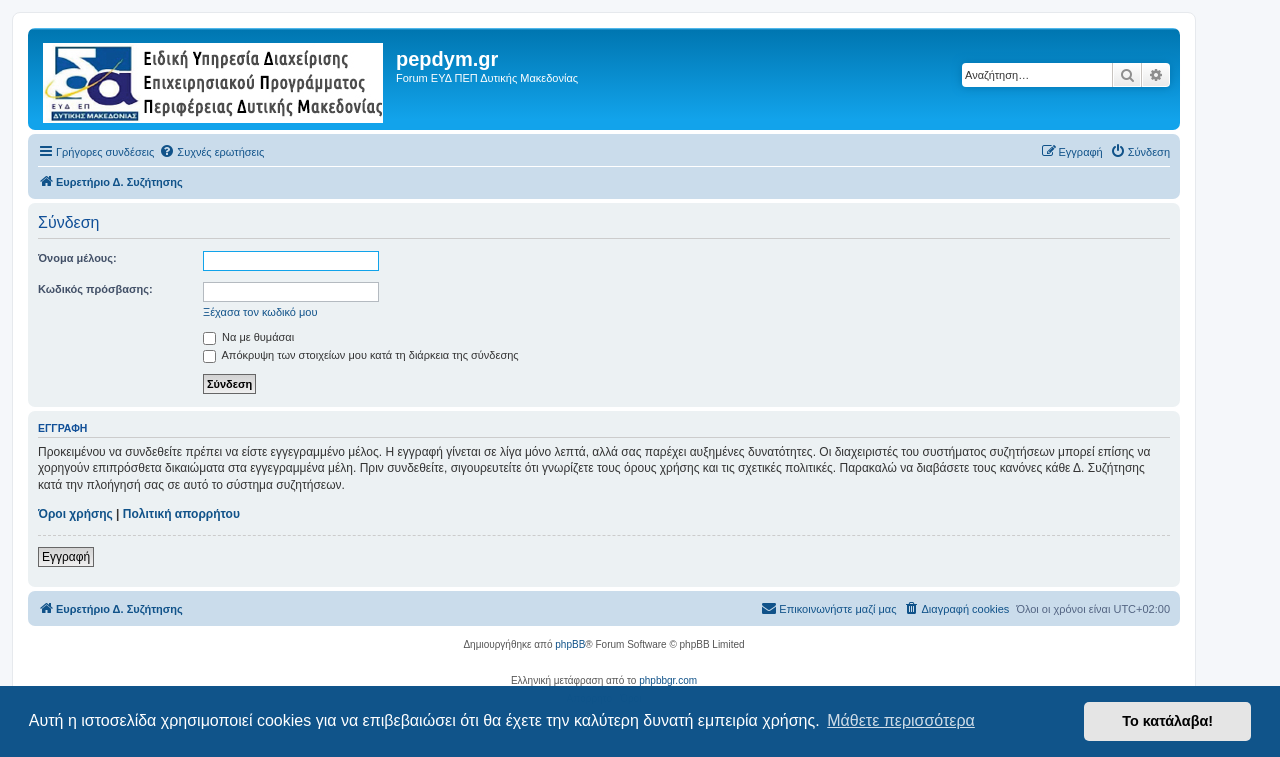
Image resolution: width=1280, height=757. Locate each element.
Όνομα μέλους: (77, 258)
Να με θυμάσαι (248, 337)
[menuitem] (211, 152)
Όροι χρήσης (75, 514)
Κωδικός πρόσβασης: (95, 289)
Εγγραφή (66, 557)
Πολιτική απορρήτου (181, 514)
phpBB (570, 644)
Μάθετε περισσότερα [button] (901, 720)
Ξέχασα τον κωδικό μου (260, 312)
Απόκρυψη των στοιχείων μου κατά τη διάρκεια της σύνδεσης (361, 355)
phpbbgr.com (668, 680)
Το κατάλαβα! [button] (1167, 721)
